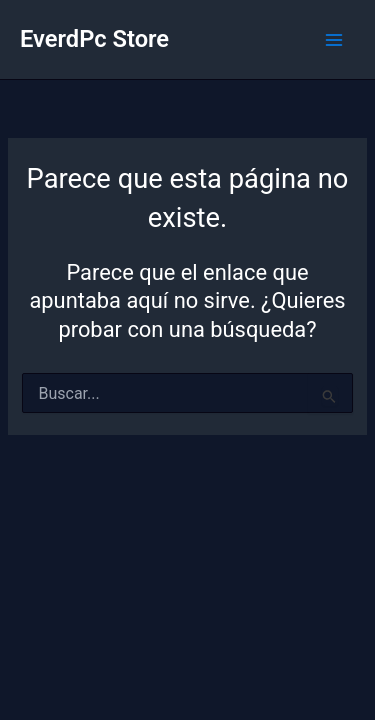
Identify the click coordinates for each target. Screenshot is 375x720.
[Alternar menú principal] (334, 40)
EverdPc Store (94, 39)
